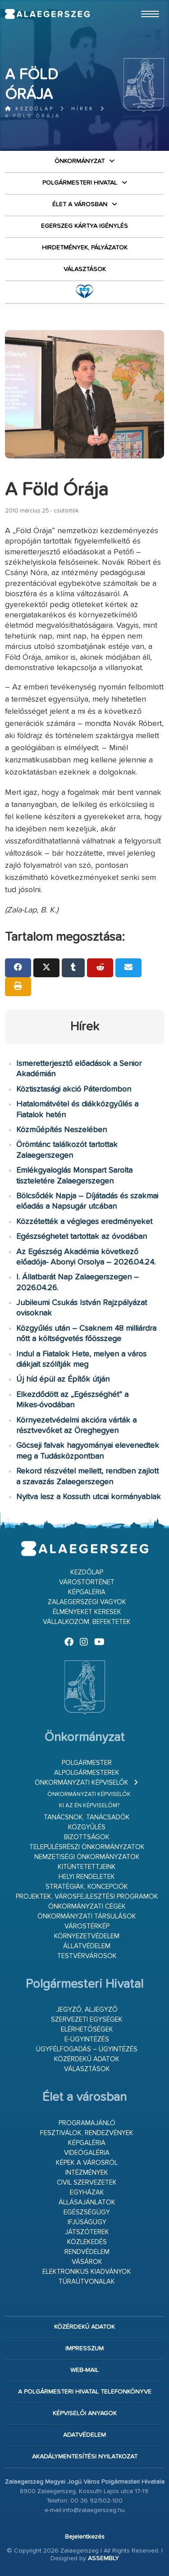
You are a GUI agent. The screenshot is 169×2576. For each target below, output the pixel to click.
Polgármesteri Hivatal (79, 183)
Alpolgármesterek (86, 1772)
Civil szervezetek (87, 2182)
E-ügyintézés (86, 2039)
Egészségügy (87, 2212)
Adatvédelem (84, 2435)
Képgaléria (86, 1592)
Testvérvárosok (87, 1956)
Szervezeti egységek (87, 2019)
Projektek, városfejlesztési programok (87, 1896)
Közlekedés (87, 2242)
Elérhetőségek (87, 2029)
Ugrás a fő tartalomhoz (141, 4)
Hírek (82, 108)
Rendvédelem (87, 2252)
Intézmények (86, 2172)
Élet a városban (79, 204)
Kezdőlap (29, 108)
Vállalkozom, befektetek (87, 1622)
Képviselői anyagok (85, 2413)
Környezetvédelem (86, 1936)
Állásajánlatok (87, 2202)
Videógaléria (87, 2153)
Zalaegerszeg (47, 14)
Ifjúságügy (87, 2222)
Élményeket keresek (87, 1612)
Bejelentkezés (85, 2537)
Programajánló (87, 2123)
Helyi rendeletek (87, 1876)
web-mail (84, 2370)
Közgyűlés (86, 1827)
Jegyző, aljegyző (87, 2009)
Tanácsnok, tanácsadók (87, 1817)
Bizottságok (87, 1837)
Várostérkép (87, 1926)
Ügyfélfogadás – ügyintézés (86, 2049)
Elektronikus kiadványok (86, 2271)
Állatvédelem (86, 1946)
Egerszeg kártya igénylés (84, 226)
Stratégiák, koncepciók (87, 1886)
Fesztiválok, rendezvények (86, 2133)
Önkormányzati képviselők (81, 1782)
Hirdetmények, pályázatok (85, 248)
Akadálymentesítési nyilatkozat (84, 2457)
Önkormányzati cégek (87, 1906)
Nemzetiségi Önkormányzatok (87, 1857)
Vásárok (87, 2262)
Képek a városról (87, 2162)
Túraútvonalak (87, 2281)
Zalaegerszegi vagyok (87, 1602)
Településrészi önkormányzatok (87, 1847)
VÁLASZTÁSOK (85, 269)
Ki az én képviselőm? (89, 1806)
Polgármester (87, 1763)
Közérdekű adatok (86, 2059)
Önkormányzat (80, 161)
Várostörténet (86, 1582)
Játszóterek (87, 2232)
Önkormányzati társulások (86, 1916)
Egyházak (87, 2192)
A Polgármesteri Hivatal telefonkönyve (84, 2392)
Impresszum (84, 2348)
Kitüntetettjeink (87, 1867)
